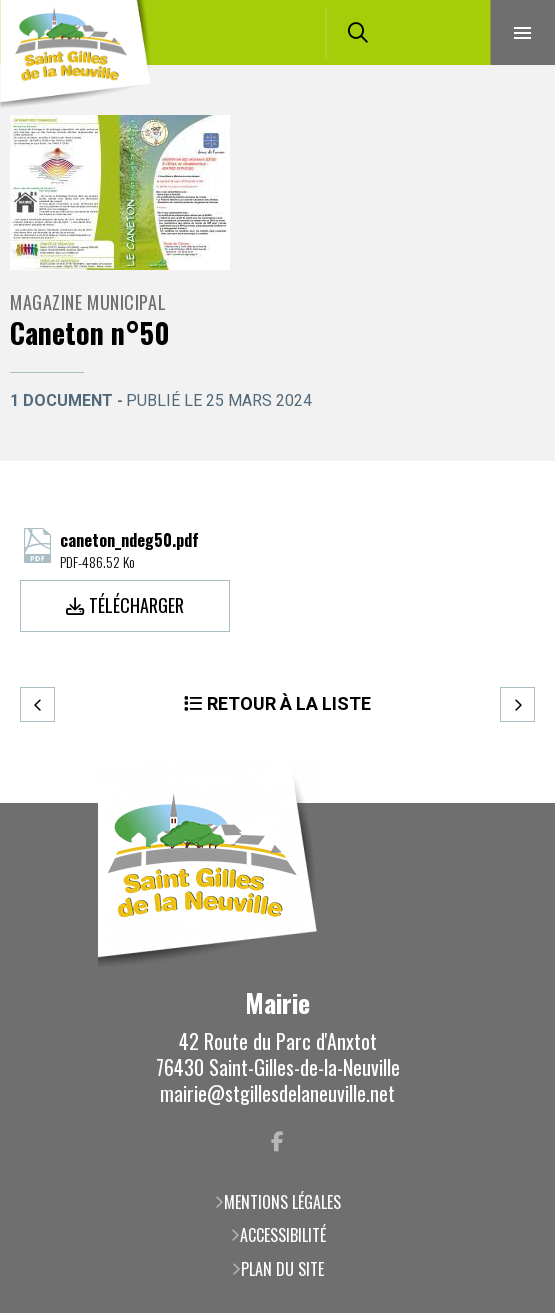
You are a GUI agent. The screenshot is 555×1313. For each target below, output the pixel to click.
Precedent (37, 704)
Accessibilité (283, 1235)
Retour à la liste (289, 703)
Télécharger (136, 605)
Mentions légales (282, 1202)
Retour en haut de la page (510, 803)
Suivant (517, 704)
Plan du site (282, 1269)
